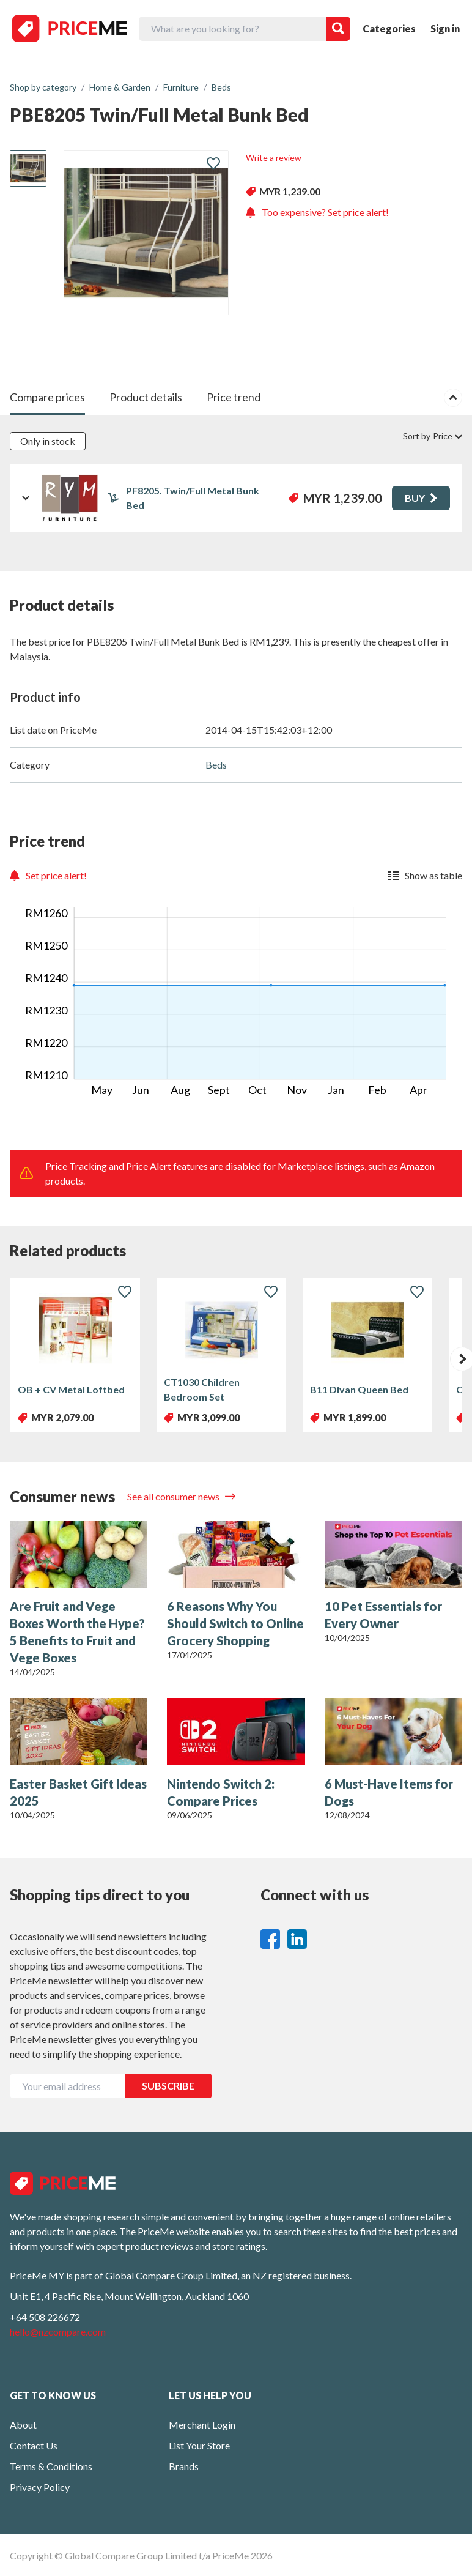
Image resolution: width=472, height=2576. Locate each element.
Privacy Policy (40, 2487)
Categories (389, 28)
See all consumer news (174, 1496)
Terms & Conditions (51, 2466)
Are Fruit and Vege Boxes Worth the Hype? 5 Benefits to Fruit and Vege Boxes (77, 1632)
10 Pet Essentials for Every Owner (383, 1615)
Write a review (273, 157)
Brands (184, 2466)
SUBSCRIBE (168, 2085)
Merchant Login (202, 2424)
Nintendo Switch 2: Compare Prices (221, 1792)
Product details (145, 397)
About (23, 2424)
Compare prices (47, 397)
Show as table (425, 875)
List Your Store (199, 2445)
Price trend (233, 397)
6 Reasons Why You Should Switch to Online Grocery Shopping (235, 1623)
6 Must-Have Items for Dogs (389, 1792)
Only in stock (47, 441)
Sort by (432, 436)
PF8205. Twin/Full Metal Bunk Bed (192, 498)
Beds (216, 764)
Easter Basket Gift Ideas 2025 (78, 1792)
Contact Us (33, 2445)
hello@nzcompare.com (58, 2331)
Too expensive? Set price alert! (317, 212)
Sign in (445, 28)
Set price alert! (48, 875)
